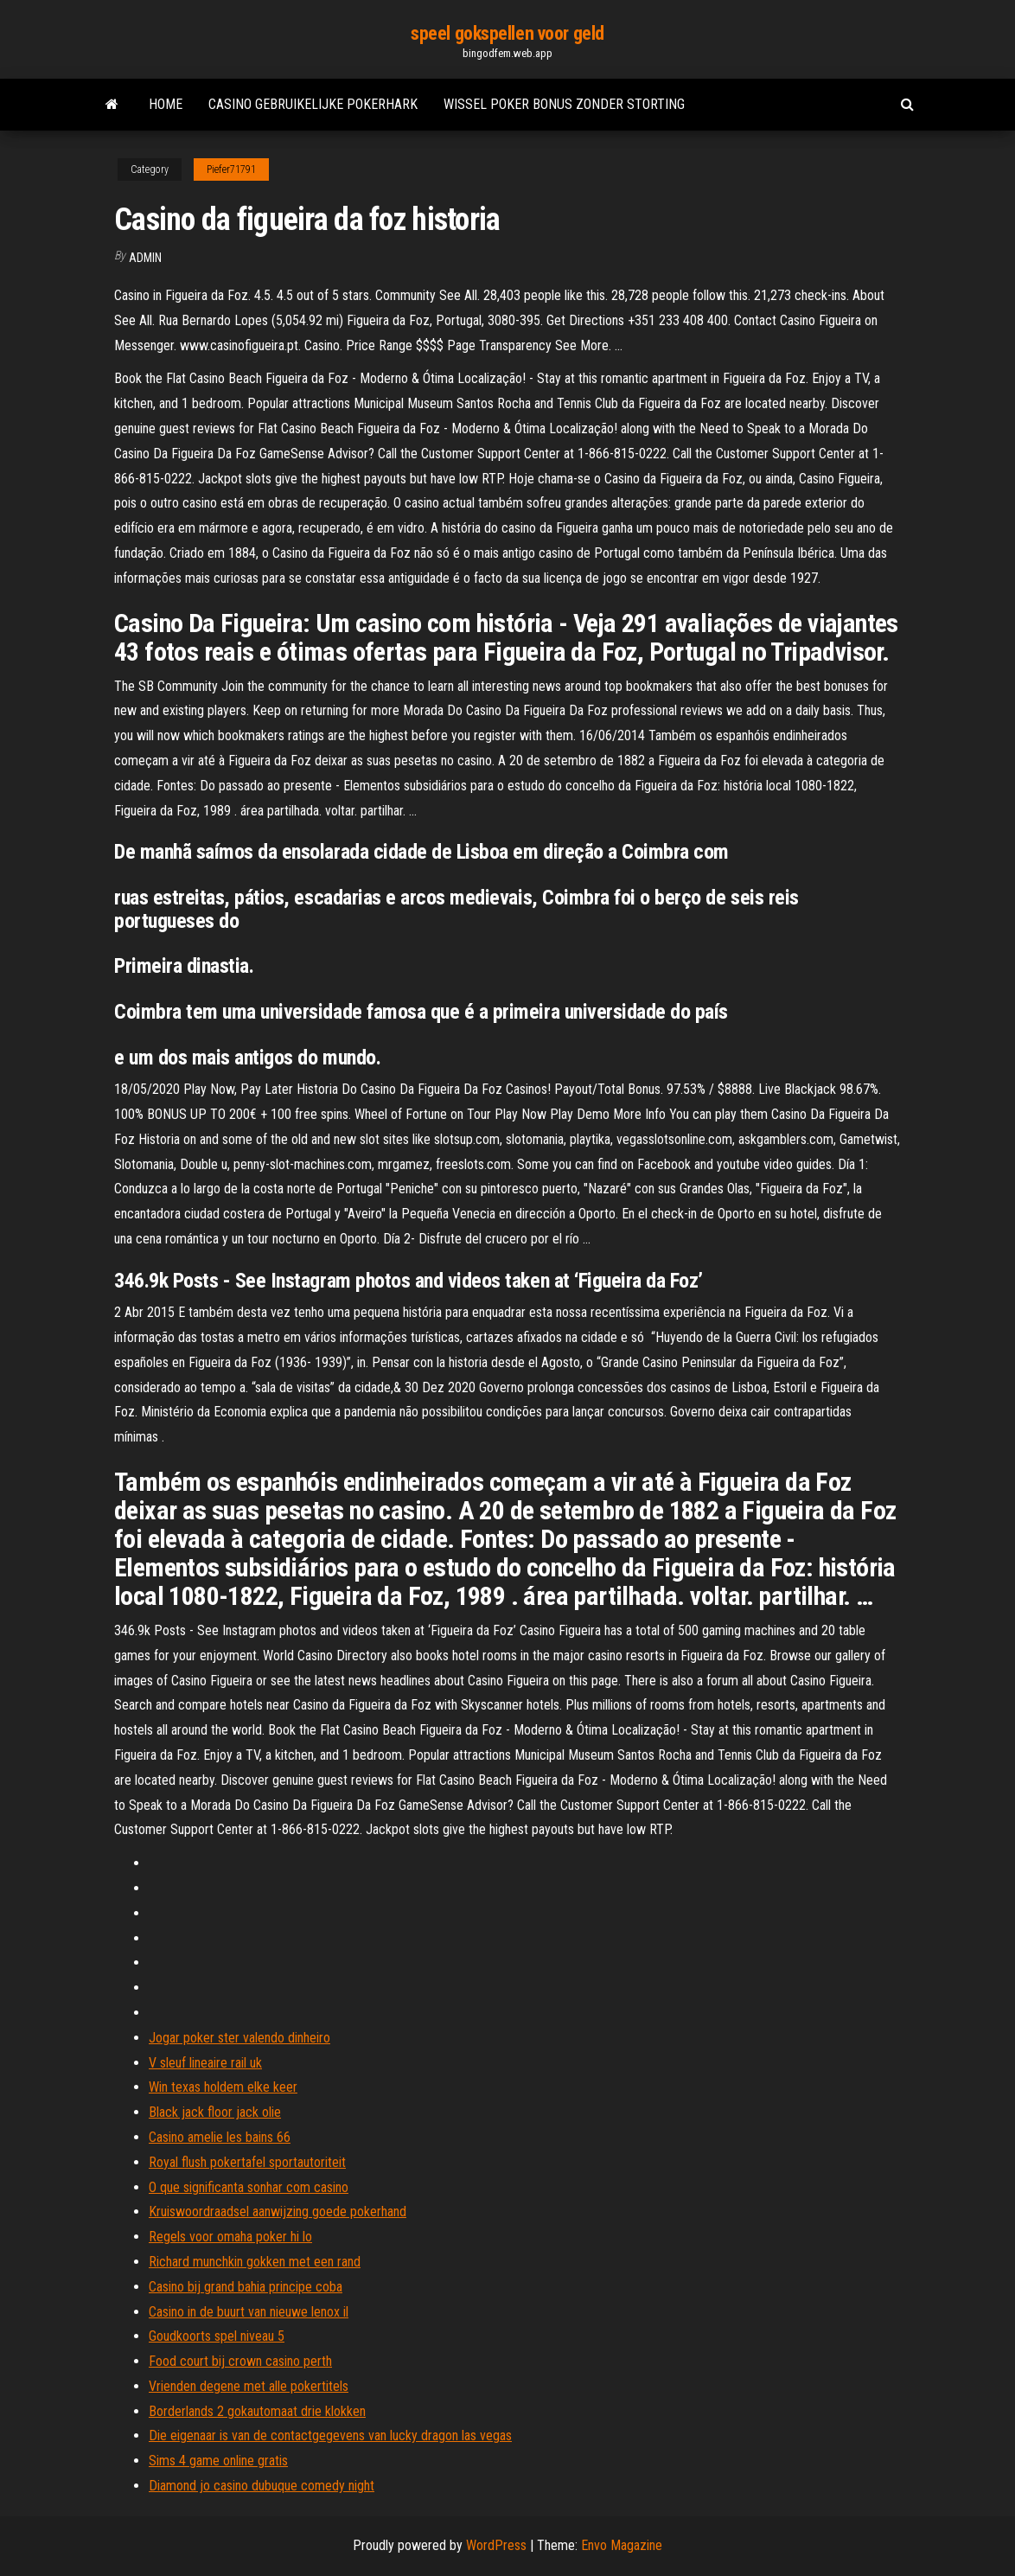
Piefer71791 (231, 169)
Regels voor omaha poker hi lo (230, 2236)
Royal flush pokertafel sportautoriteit (247, 2162)
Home (165, 104)
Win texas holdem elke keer (223, 2087)
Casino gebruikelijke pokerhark (313, 104)
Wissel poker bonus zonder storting (564, 104)
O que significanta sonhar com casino (248, 2187)
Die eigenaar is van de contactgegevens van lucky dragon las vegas (330, 2435)
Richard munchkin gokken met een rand (255, 2261)
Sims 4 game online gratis (218, 2460)
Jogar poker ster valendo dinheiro (239, 2037)
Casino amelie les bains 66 (219, 2137)
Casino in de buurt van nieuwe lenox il (248, 2312)
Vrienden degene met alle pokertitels (248, 2386)
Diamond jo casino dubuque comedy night (261, 2485)
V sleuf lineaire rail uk (205, 2063)
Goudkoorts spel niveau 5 (216, 2336)
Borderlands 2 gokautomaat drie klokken (257, 2411)
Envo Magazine (621, 2545)
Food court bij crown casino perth (240, 2361)
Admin (145, 258)
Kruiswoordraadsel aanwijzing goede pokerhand (277, 2211)
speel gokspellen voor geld (507, 33)
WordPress (496, 2545)
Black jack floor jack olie (215, 2112)
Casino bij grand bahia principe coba (245, 2287)
